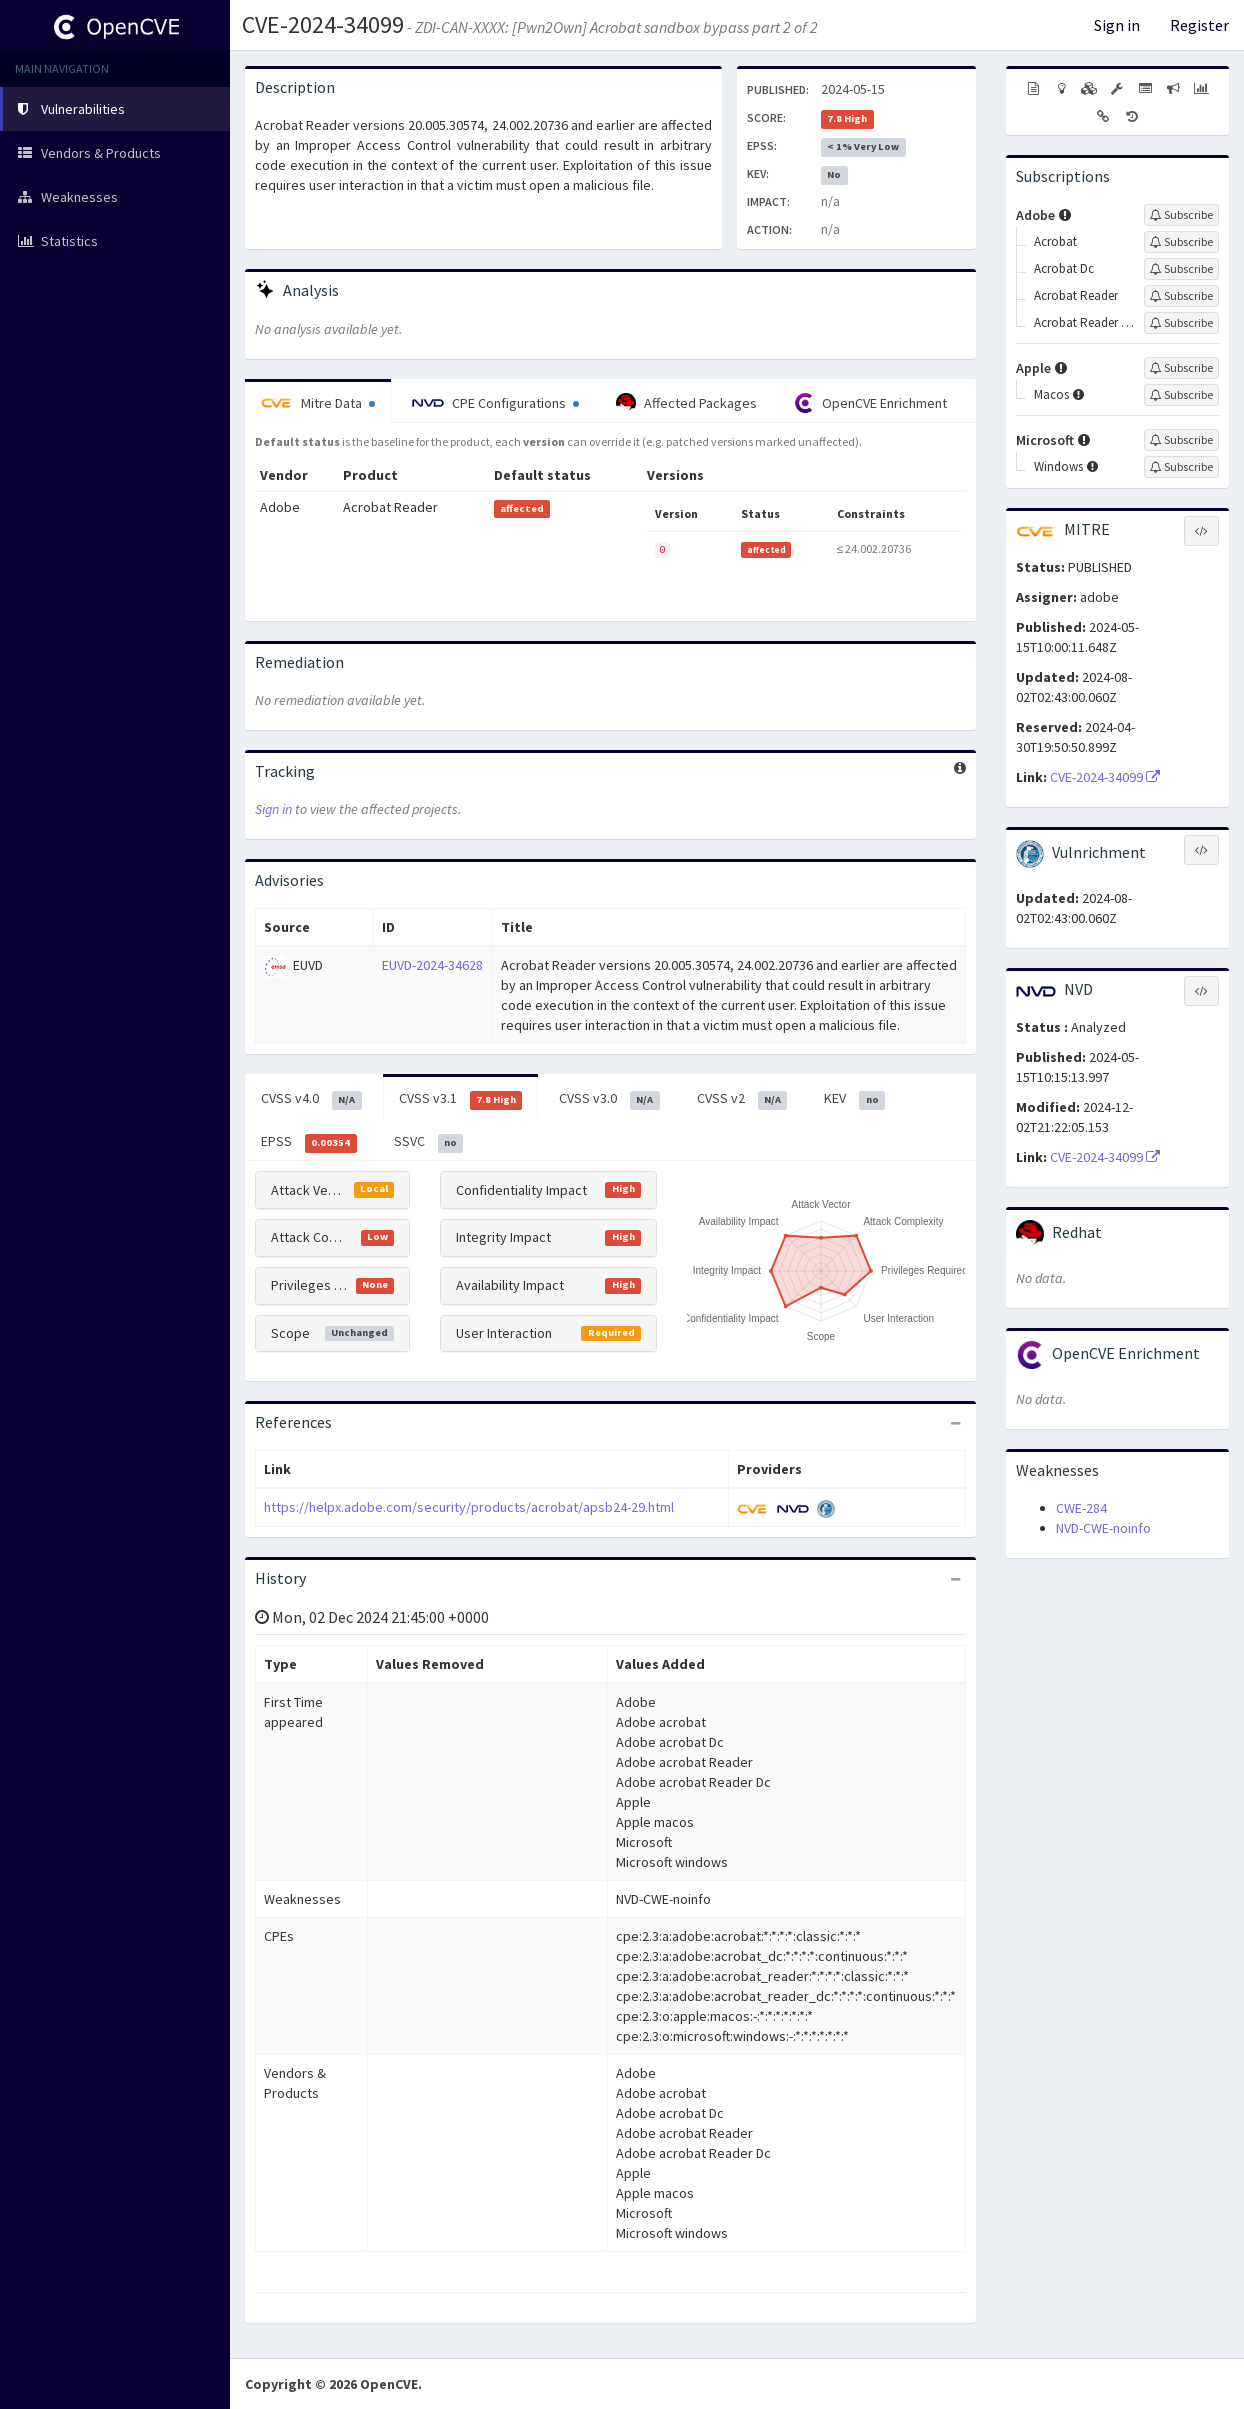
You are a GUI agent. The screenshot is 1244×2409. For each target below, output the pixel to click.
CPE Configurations (495, 403)
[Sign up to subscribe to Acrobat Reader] (1181, 296)
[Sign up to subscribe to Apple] (1181, 368)
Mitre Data (318, 403)
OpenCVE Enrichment (870, 403)
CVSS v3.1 (461, 1099)
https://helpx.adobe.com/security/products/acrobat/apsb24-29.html (469, 1507)
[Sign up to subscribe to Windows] (1181, 467)
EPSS (309, 1142)
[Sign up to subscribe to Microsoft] (1181, 440)
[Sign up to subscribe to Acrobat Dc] (1181, 269)
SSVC (429, 1142)
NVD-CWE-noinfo (1103, 1528)
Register (1199, 25)
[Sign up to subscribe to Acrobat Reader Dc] (1181, 323)
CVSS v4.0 (311, 1099)
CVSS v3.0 (609, 1099)
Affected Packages (686, 403)
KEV (854, 1099)
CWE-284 (1081, 1508)
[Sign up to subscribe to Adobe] (1181, 215)
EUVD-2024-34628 (432, 965)
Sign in (1117, 25)
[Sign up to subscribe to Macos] (1181, 395)
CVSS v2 (742, 1099)
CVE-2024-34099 (323, 24)
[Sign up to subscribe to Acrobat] (1181, 242)
